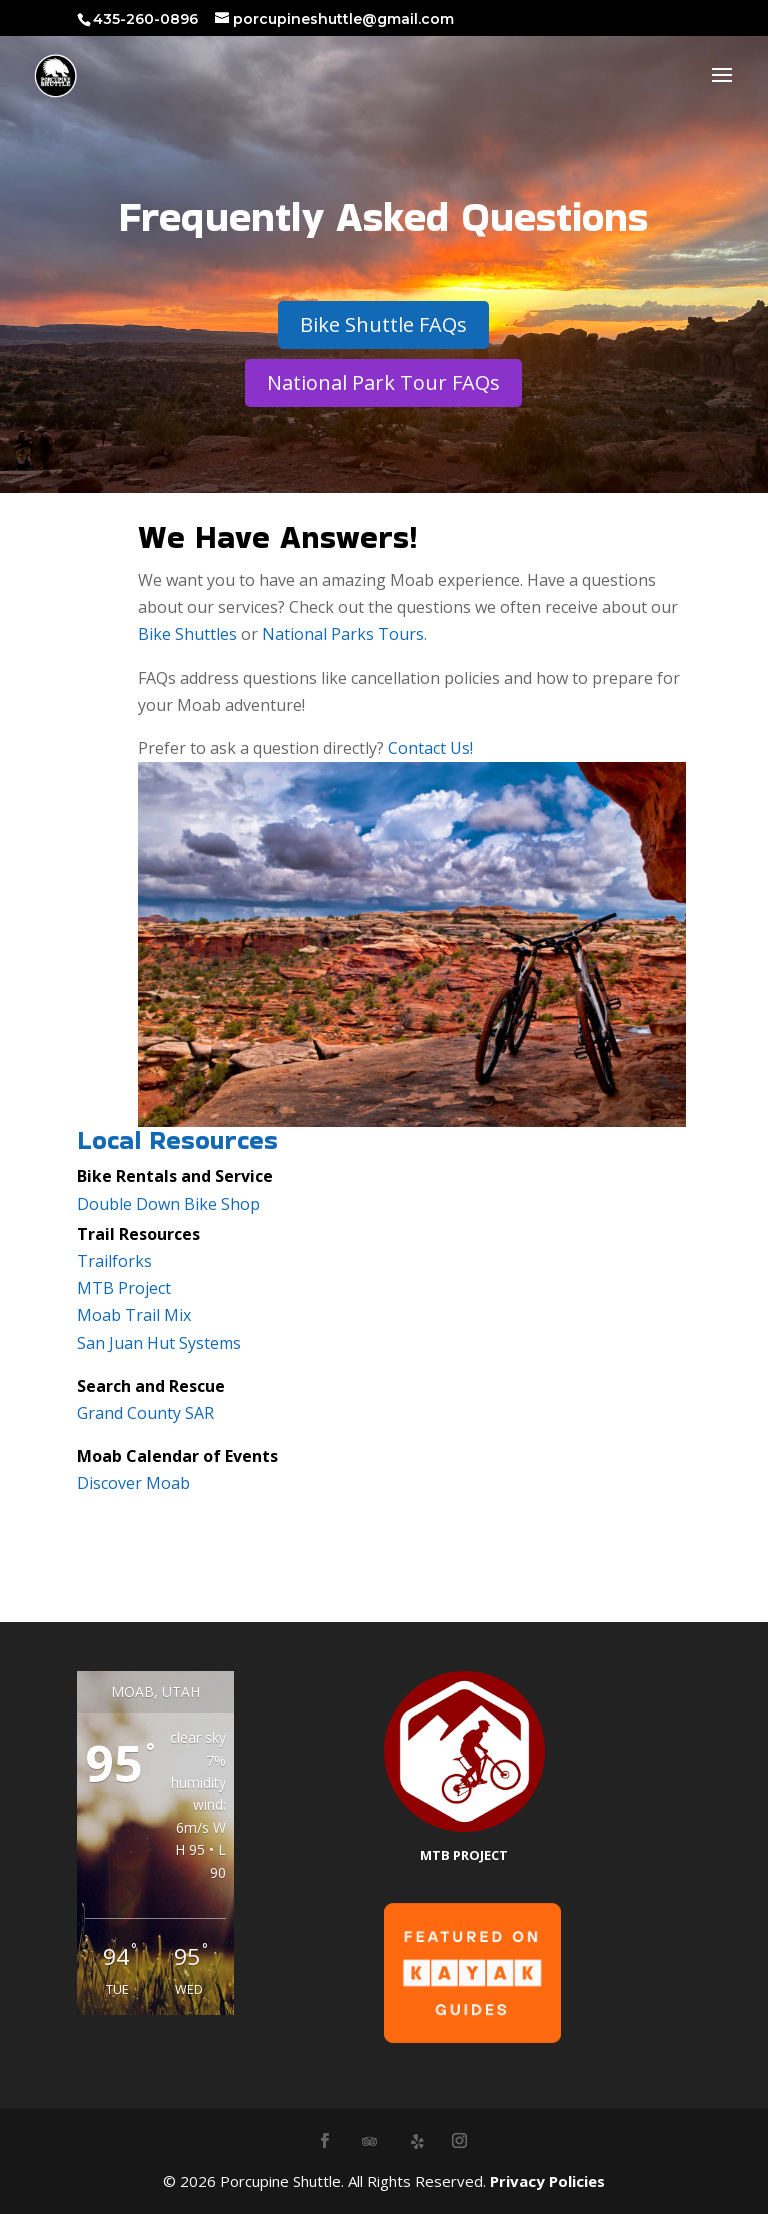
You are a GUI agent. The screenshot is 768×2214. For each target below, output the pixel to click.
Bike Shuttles (187, 634)
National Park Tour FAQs (383, 382)
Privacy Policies (547, 2181)
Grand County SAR (145, 1413)
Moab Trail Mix (134, 1315)
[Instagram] (459, 2141)
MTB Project (124, 1288)
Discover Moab (133, 1483)
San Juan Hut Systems (159, 1343)
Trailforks (114, 1261)
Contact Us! (430, 748)
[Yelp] (418, 2141)
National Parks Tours (343, 634)
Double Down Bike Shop (168, 1204)
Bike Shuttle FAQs (383, 324)
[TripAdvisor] (370, 2141)
